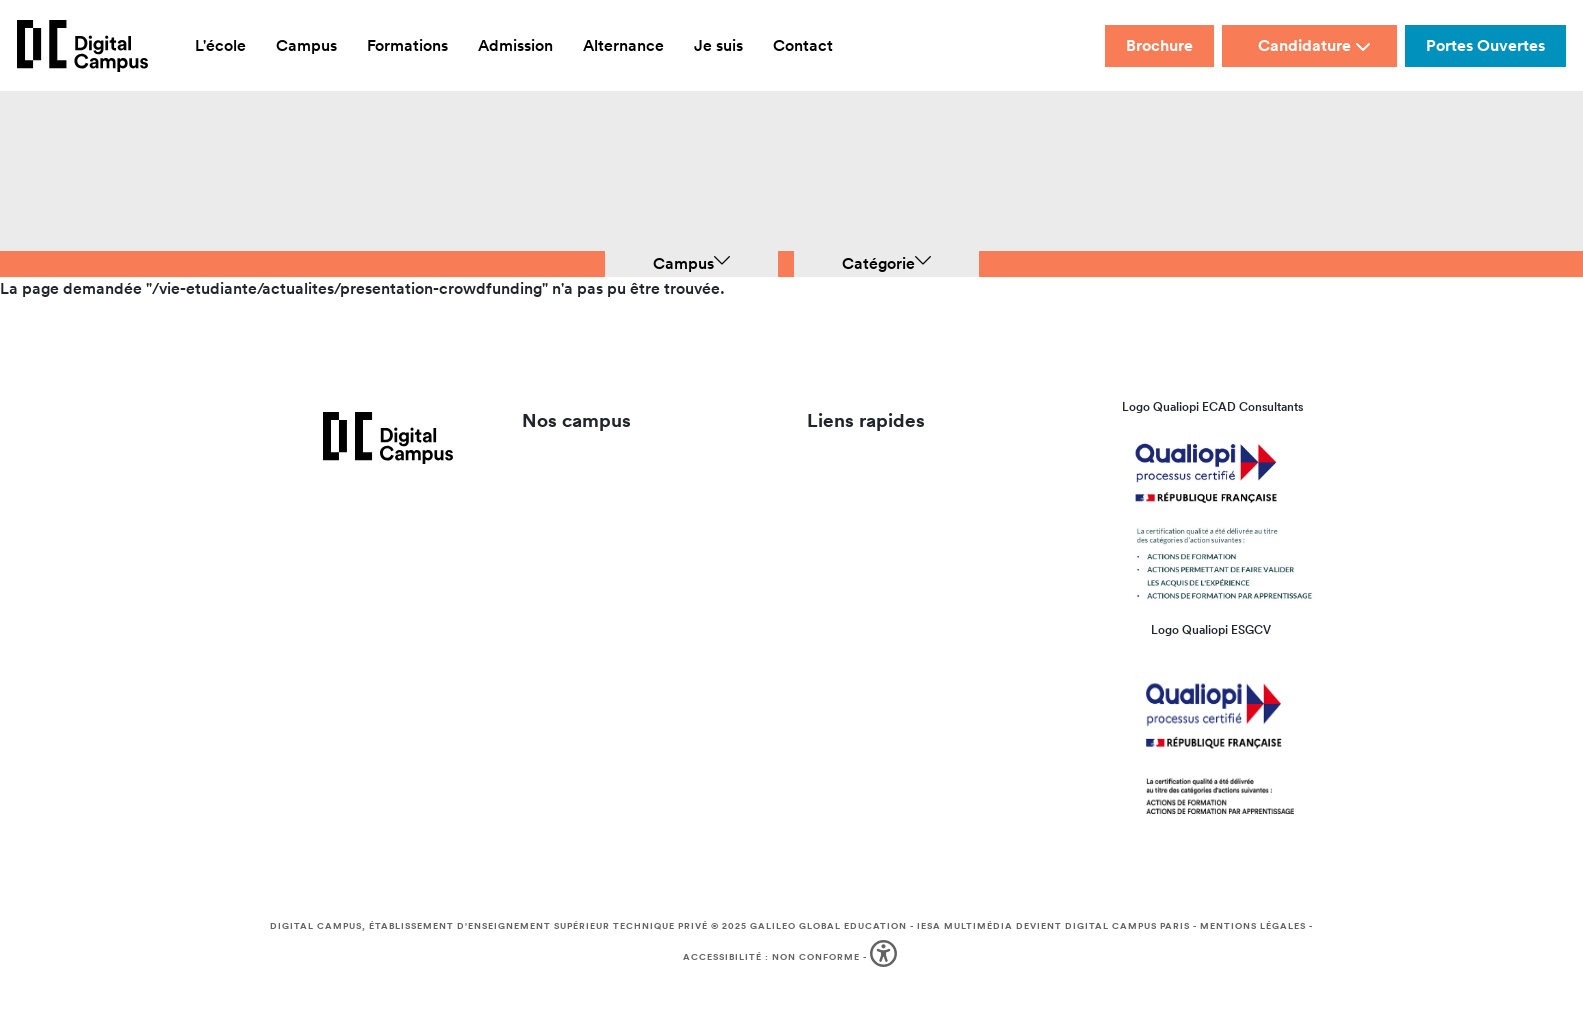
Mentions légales (1253, 926)
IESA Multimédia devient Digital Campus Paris (1053, 926)
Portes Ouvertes (1485, 45)
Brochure (1159, 45)
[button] (885, 957)
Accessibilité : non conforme (771, 957)
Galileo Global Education (828, 926)
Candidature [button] (1314, 45)
